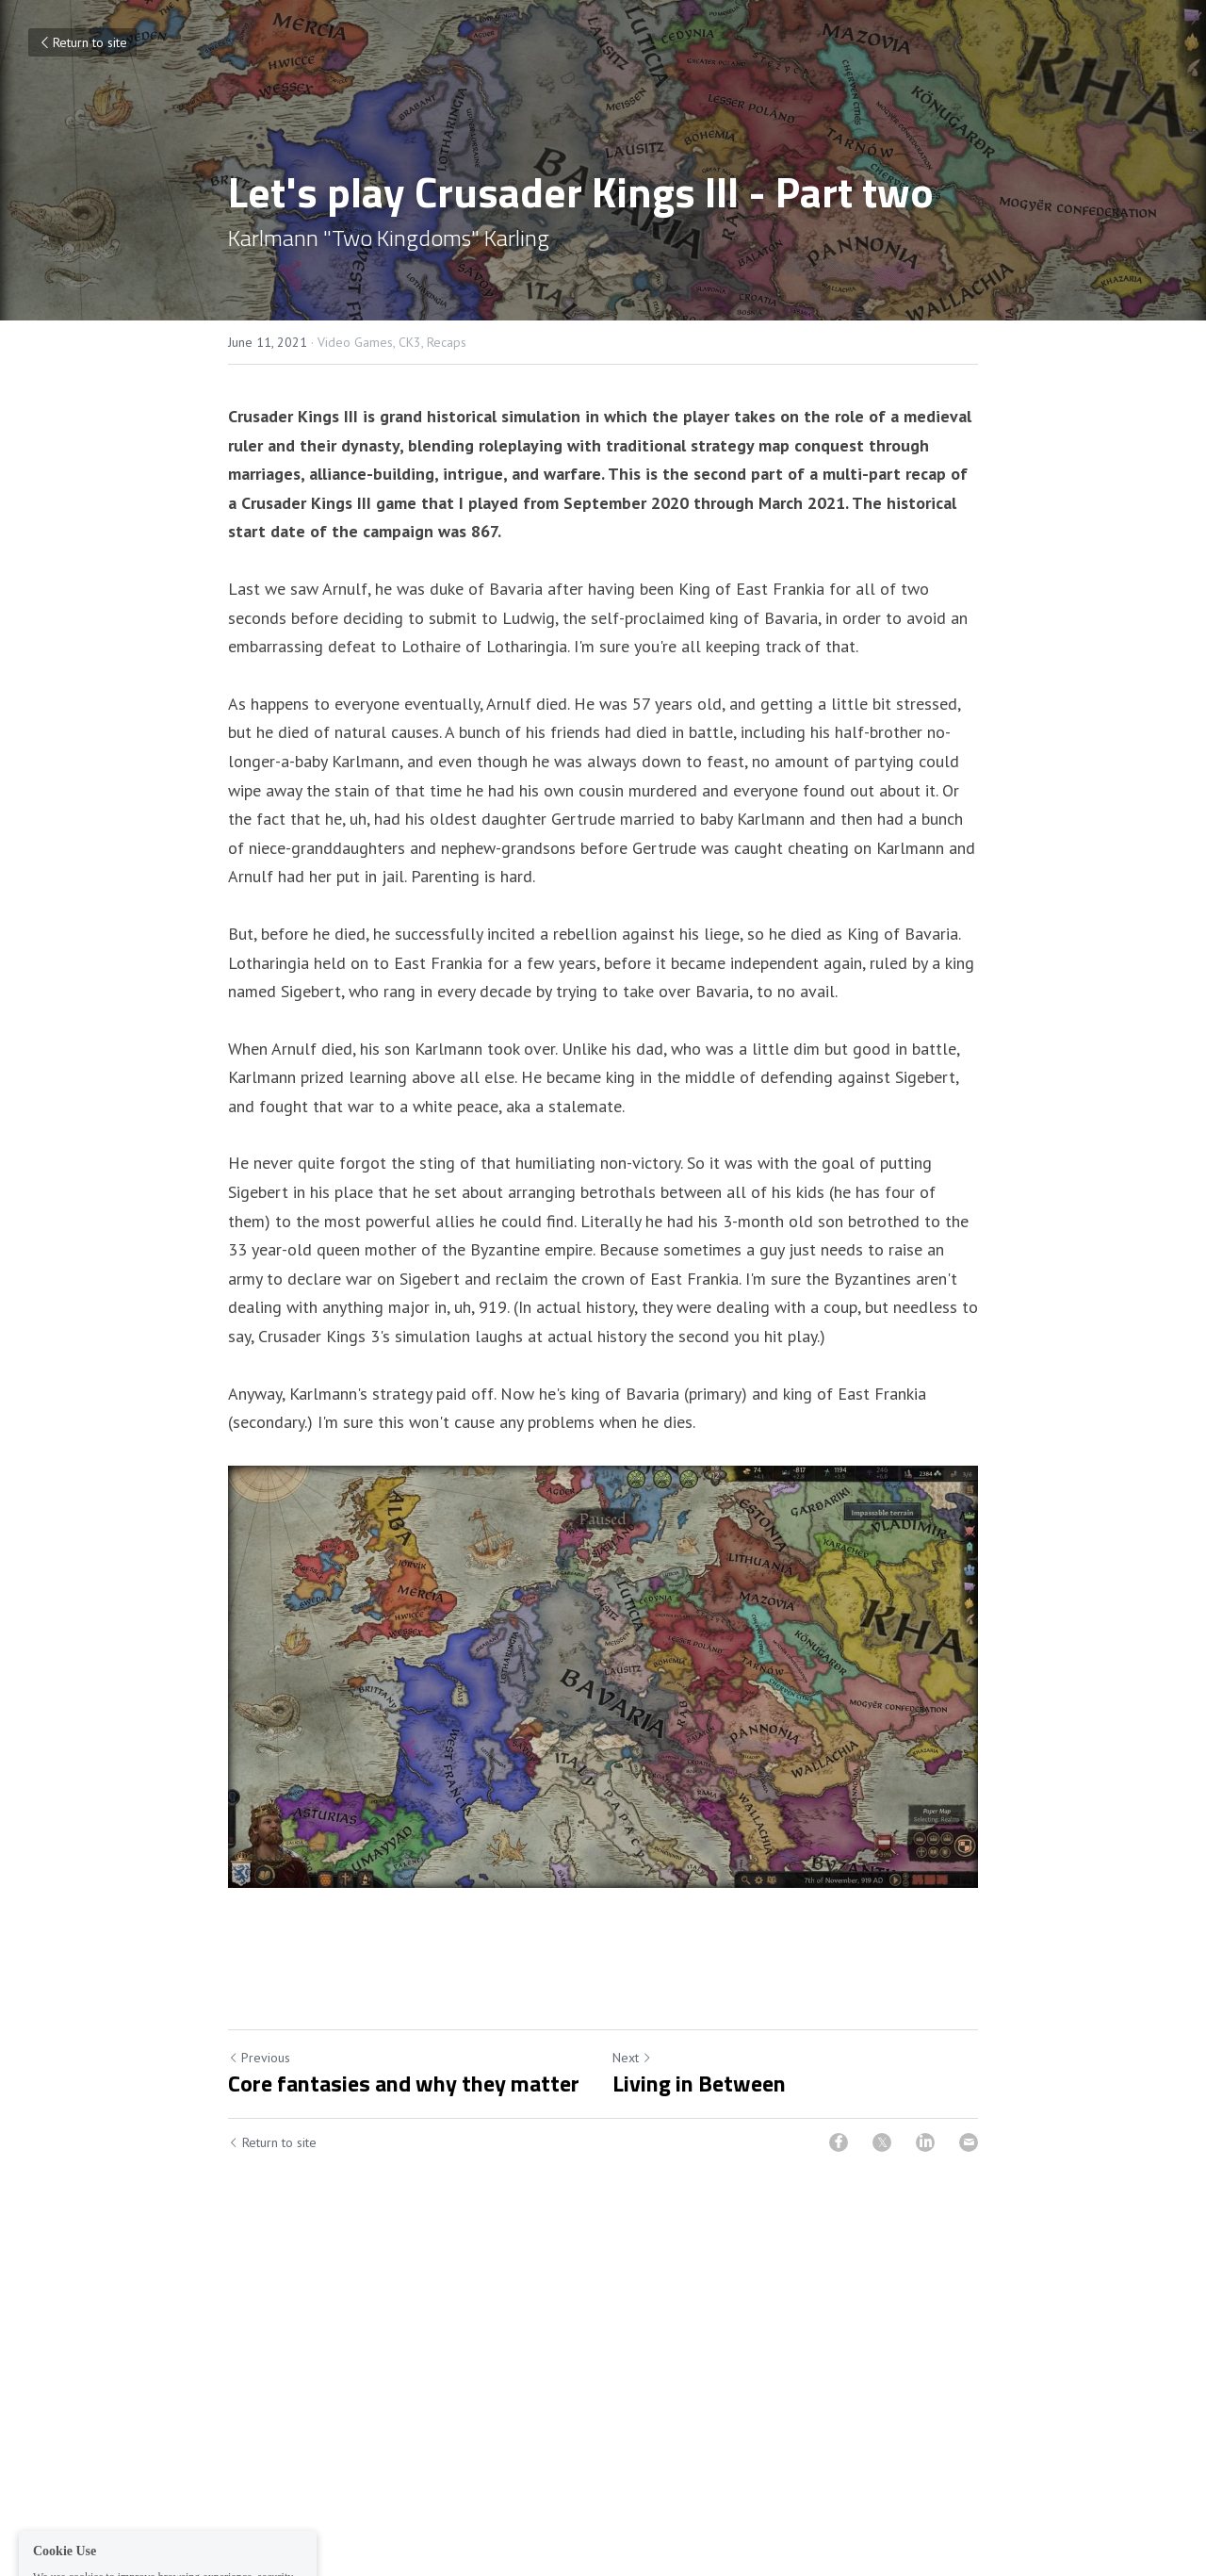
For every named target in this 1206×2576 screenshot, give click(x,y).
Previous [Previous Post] (259, 2057)
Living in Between (699, 2083)
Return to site (82, 42)
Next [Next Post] (632, 2057)
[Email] (968, 2142)
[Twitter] (881, 2142)
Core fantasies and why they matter (403, 2083)
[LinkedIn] (925, 2142)
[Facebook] (838, 2142)
